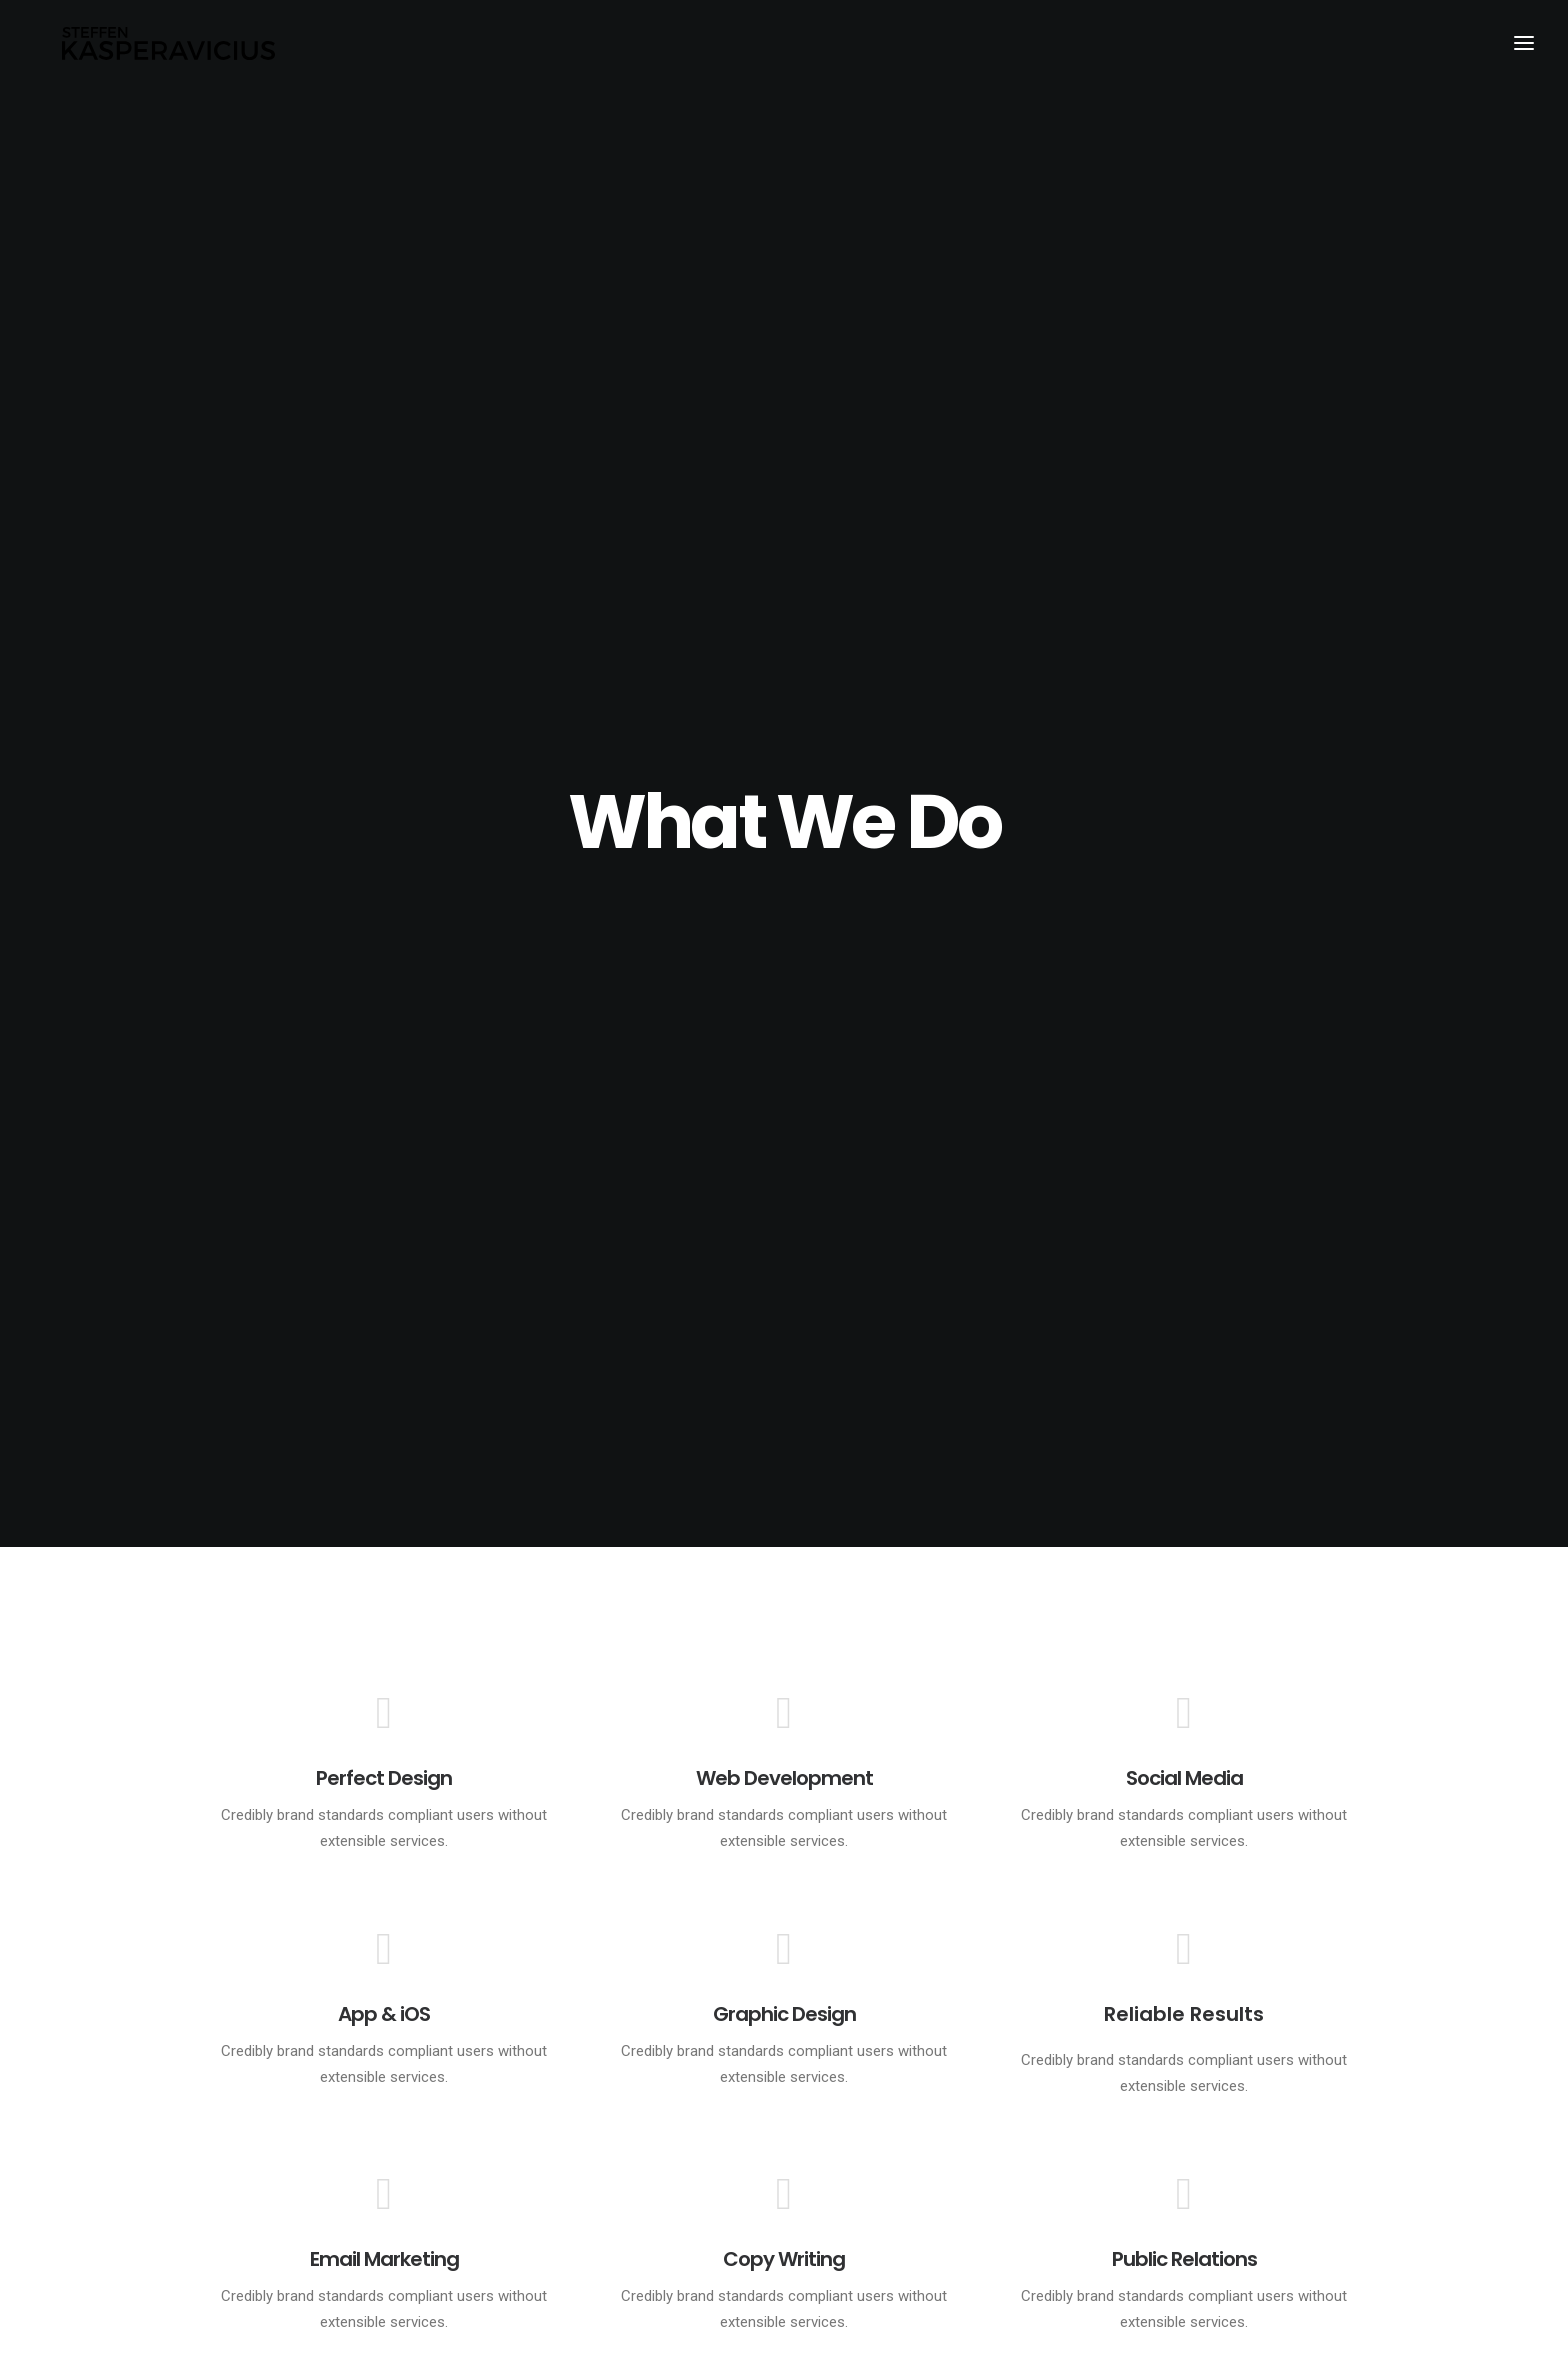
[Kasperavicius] (170, 48)
